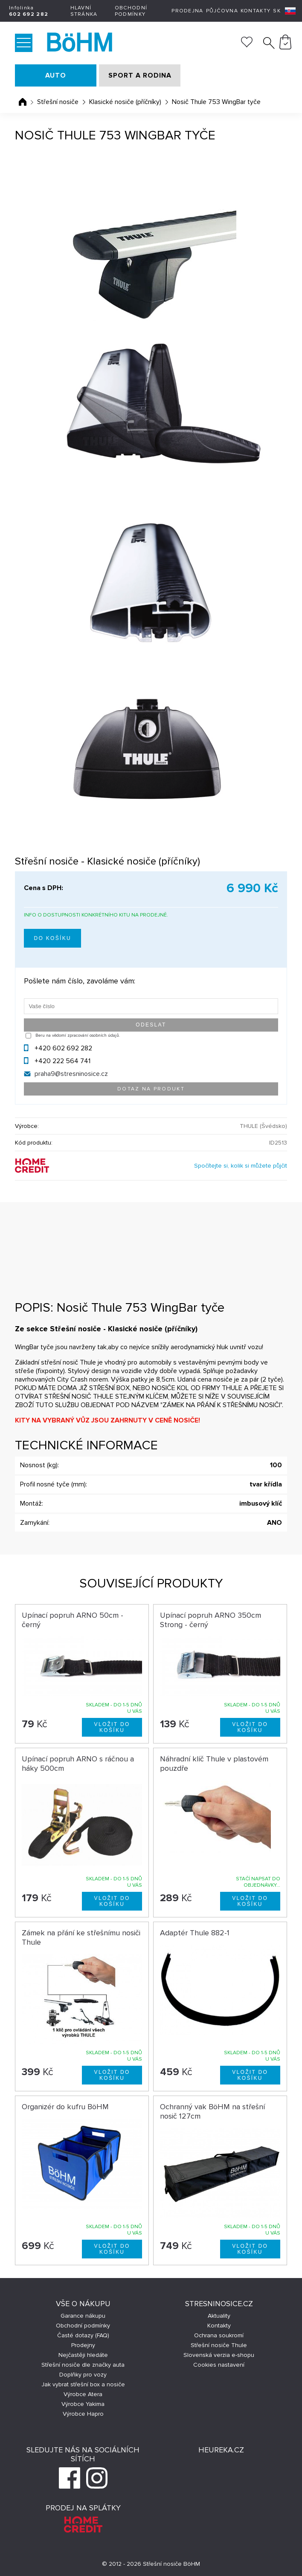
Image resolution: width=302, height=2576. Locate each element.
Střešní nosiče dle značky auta (83, 2364)
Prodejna (187, 11)
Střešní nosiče (57, 102)
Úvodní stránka (22, 102)
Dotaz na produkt (151, 1089)
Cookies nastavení (218, 2364)
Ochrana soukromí (219, 2335)
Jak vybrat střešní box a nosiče (83, 2384)
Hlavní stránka (84, 11)
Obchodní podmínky (131, 11)
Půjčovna (222, 11)
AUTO (55, 75)
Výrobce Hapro (83, 2413)
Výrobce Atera (83, 2394)
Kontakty (255, 11)
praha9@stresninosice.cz (71, 1074)
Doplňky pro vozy (83, 2374)
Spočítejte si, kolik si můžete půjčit (240, 1165)
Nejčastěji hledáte (83, 2355)
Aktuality (219, 2315)
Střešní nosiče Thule (219, 2345)
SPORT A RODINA (139, 75)
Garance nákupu (83, 2315)
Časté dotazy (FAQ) (83, 2335)
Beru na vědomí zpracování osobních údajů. (77, 1035)
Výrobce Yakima (83, 2404)
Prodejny (83, 2345)
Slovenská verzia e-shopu (218, 2355)
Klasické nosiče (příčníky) (125, 102)
